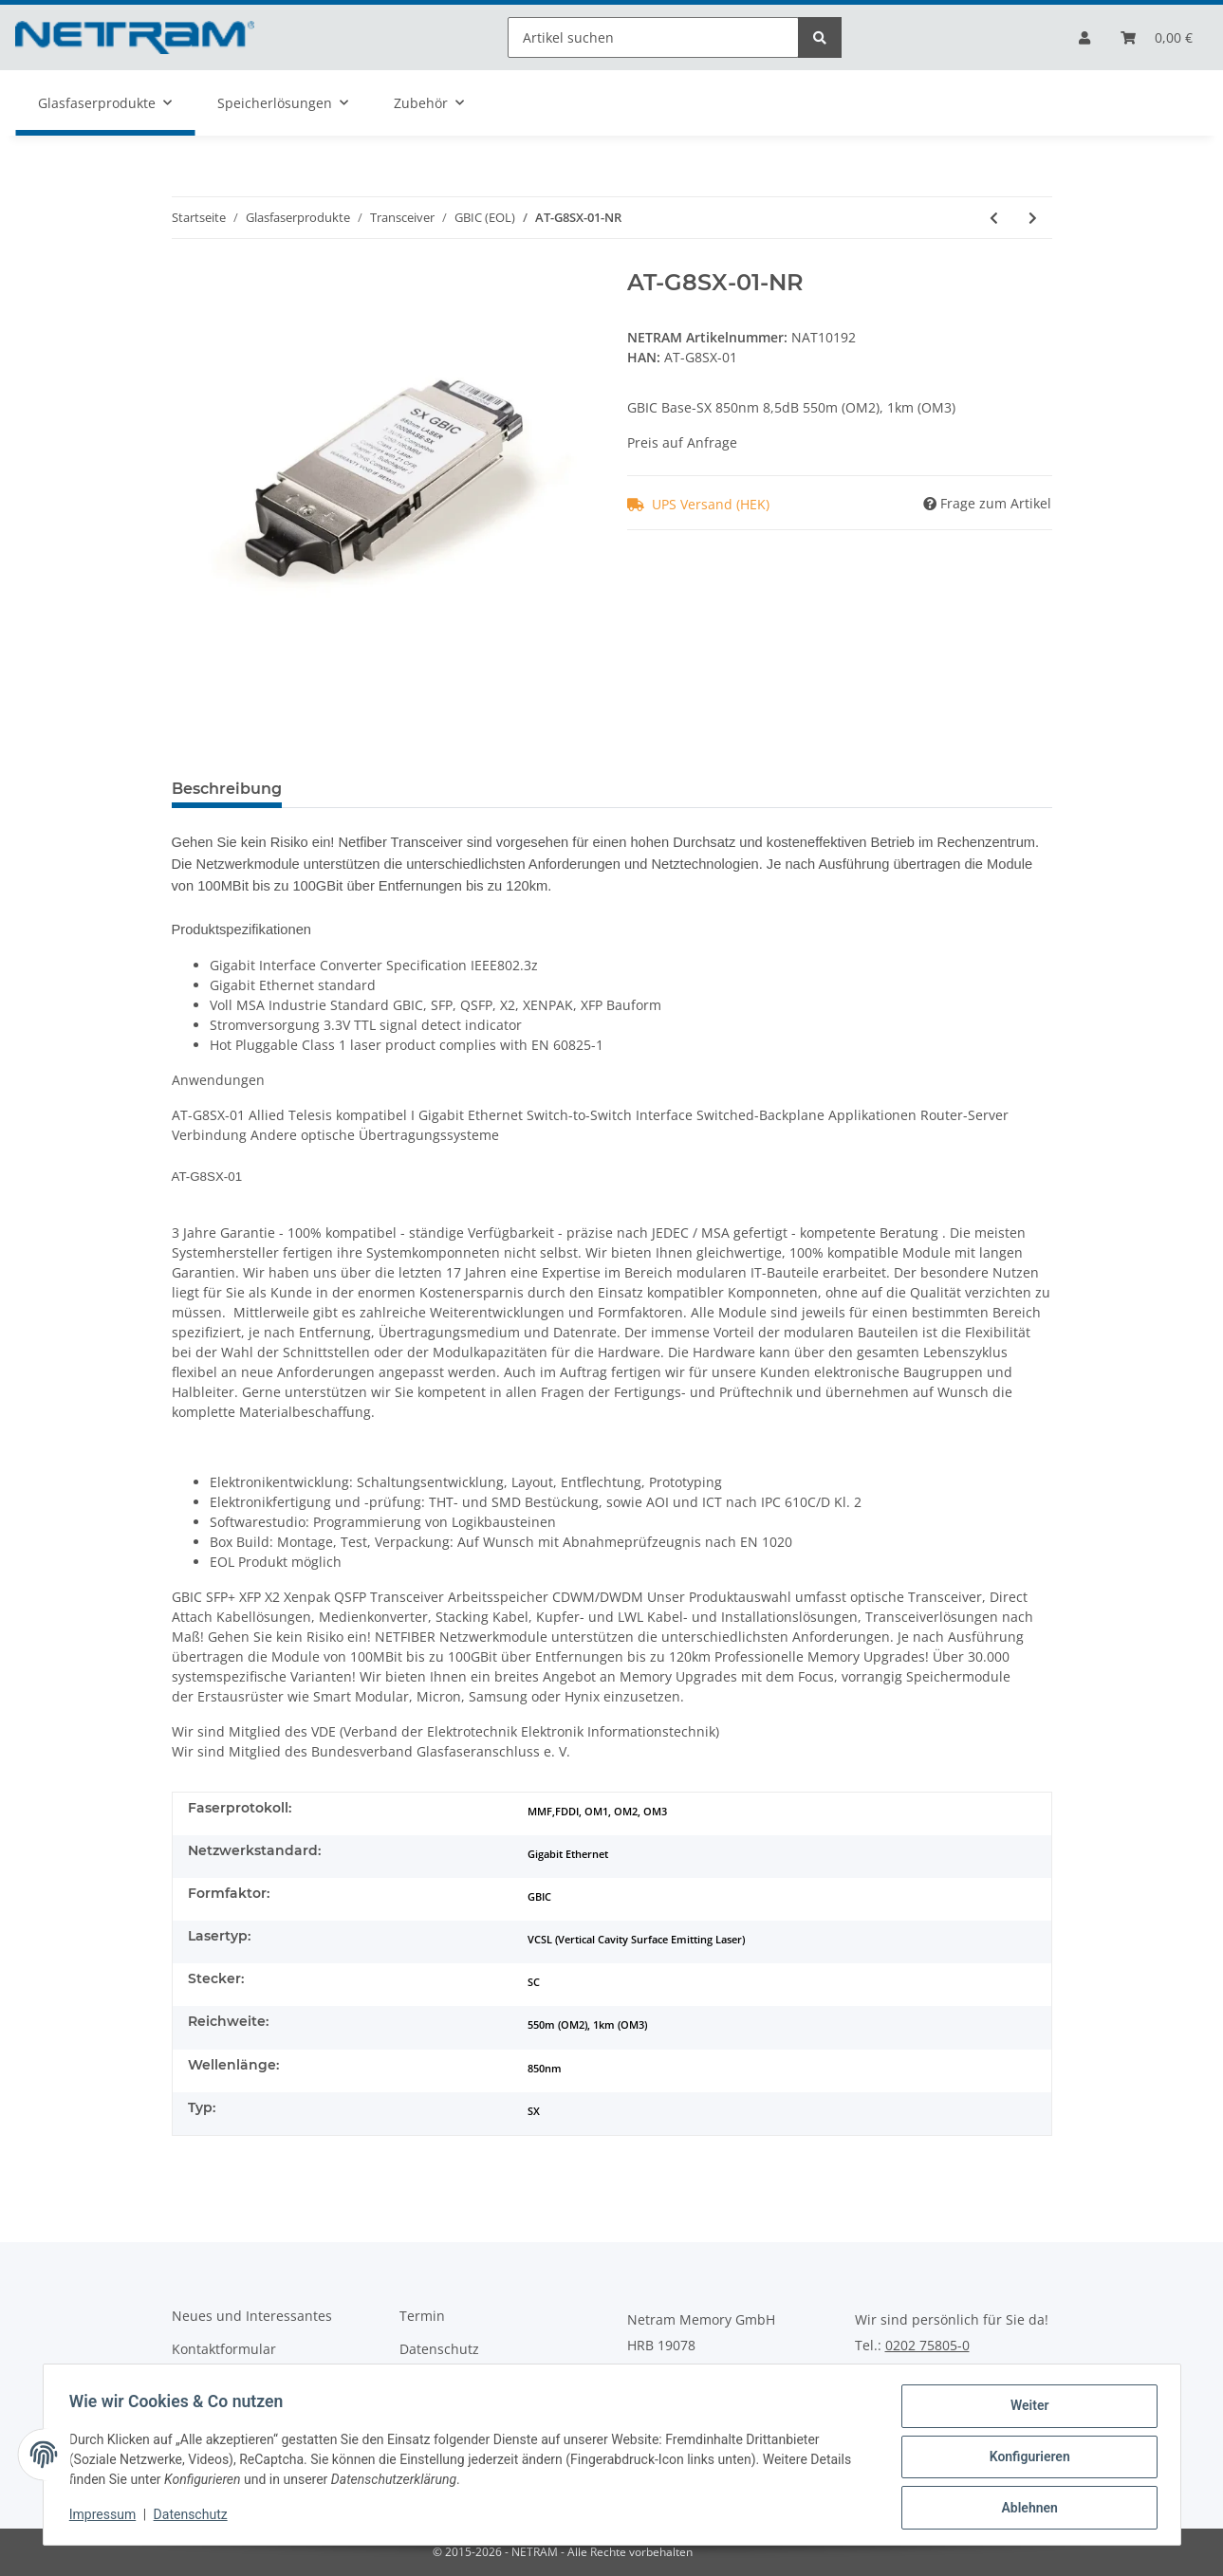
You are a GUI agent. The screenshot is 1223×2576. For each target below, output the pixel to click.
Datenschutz (439, 2349)
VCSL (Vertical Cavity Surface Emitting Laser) (636, 1939)
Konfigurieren (1025, 2459)
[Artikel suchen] (653, 37)
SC (534, 1982)
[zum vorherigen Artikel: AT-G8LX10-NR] (993, 217)
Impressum (107, 2517)
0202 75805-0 (927, 2345)
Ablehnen (1025, 2508)
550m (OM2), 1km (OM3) (587, 2025)
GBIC (539, 1897)
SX (534, 2111)
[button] (1084, 37)
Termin (422, 2316)
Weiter (1025, 2410)
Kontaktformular (224, 2349)
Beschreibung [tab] (227, 789)
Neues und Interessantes (252, 2316)
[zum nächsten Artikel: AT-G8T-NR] (1032, 217)
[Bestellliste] (1156, 37)
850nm (545, 2068)
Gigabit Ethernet (568, 1854)
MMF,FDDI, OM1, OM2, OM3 (597, 1811)
